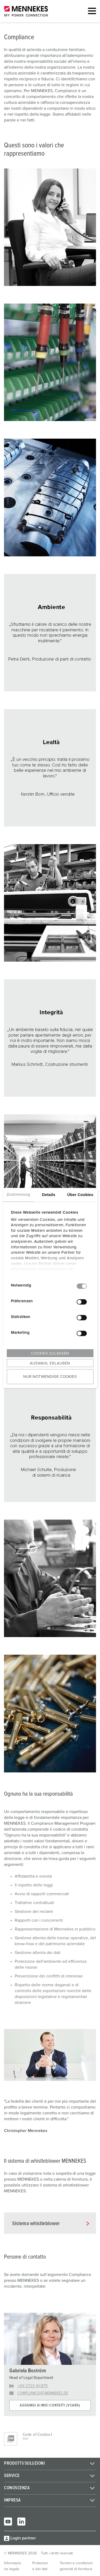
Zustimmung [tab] (18, 1195)
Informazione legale (12, 2566)
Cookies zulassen (50, 1353)
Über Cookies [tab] (80, 1194)
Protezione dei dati (40, 2566)
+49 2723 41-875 (32, 2386)
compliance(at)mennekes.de (42, 2393)
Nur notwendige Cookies (50, 1376)
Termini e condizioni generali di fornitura (76, 2566)
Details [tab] (48, 1194)
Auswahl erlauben (50, 1363)
